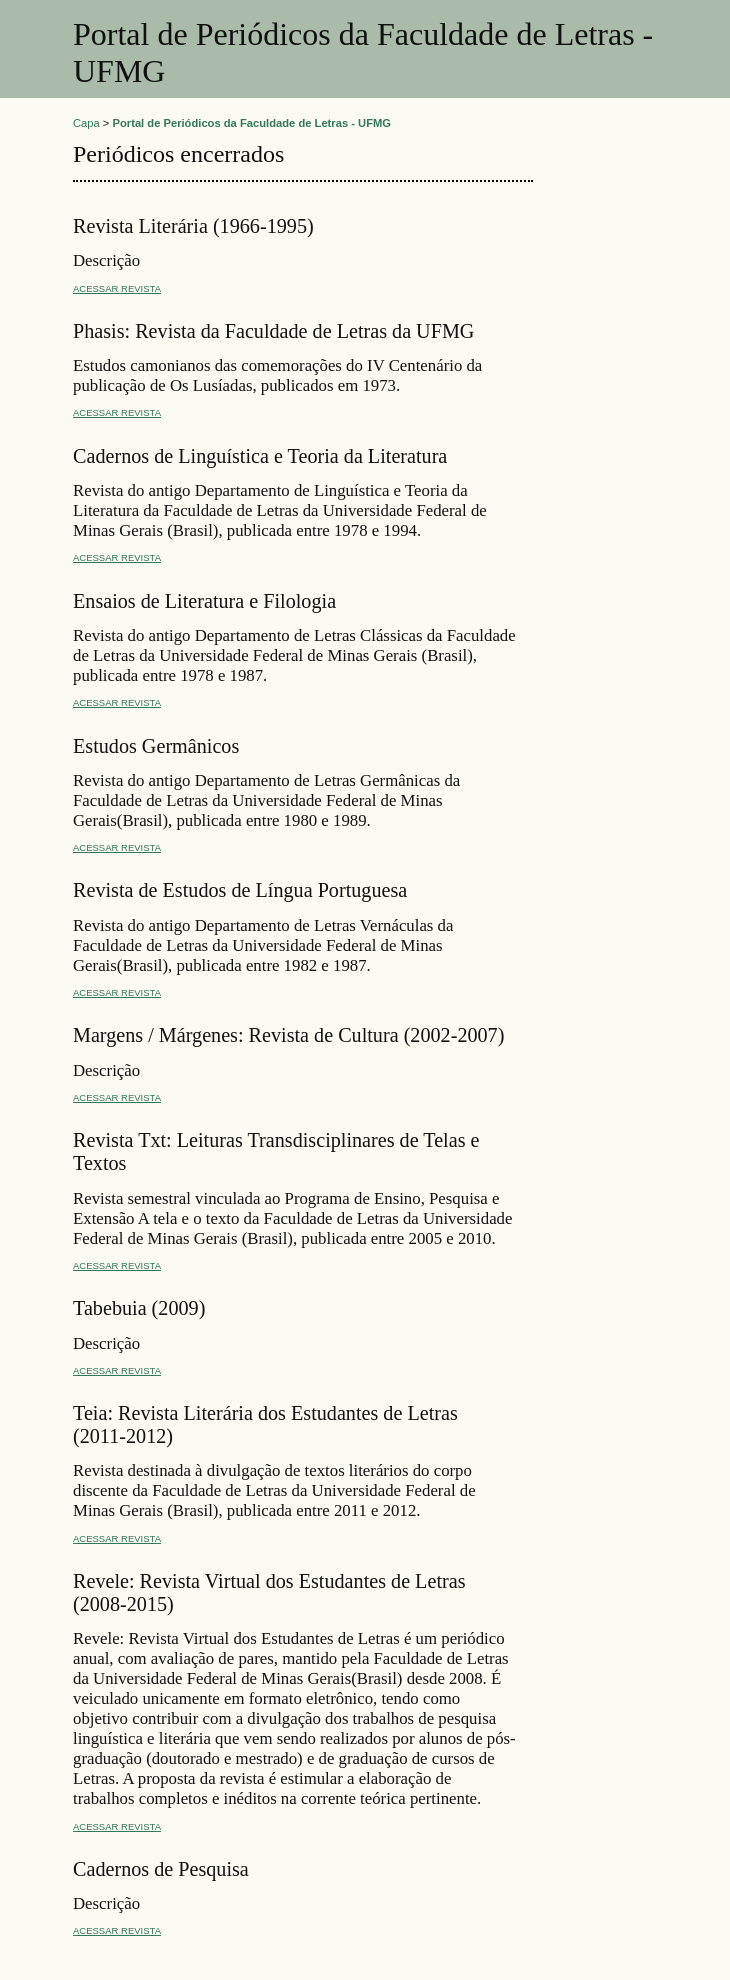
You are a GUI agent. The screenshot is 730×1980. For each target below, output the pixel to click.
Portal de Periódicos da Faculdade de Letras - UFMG (252, 123)
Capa (86, 123)
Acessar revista (117, 288)
